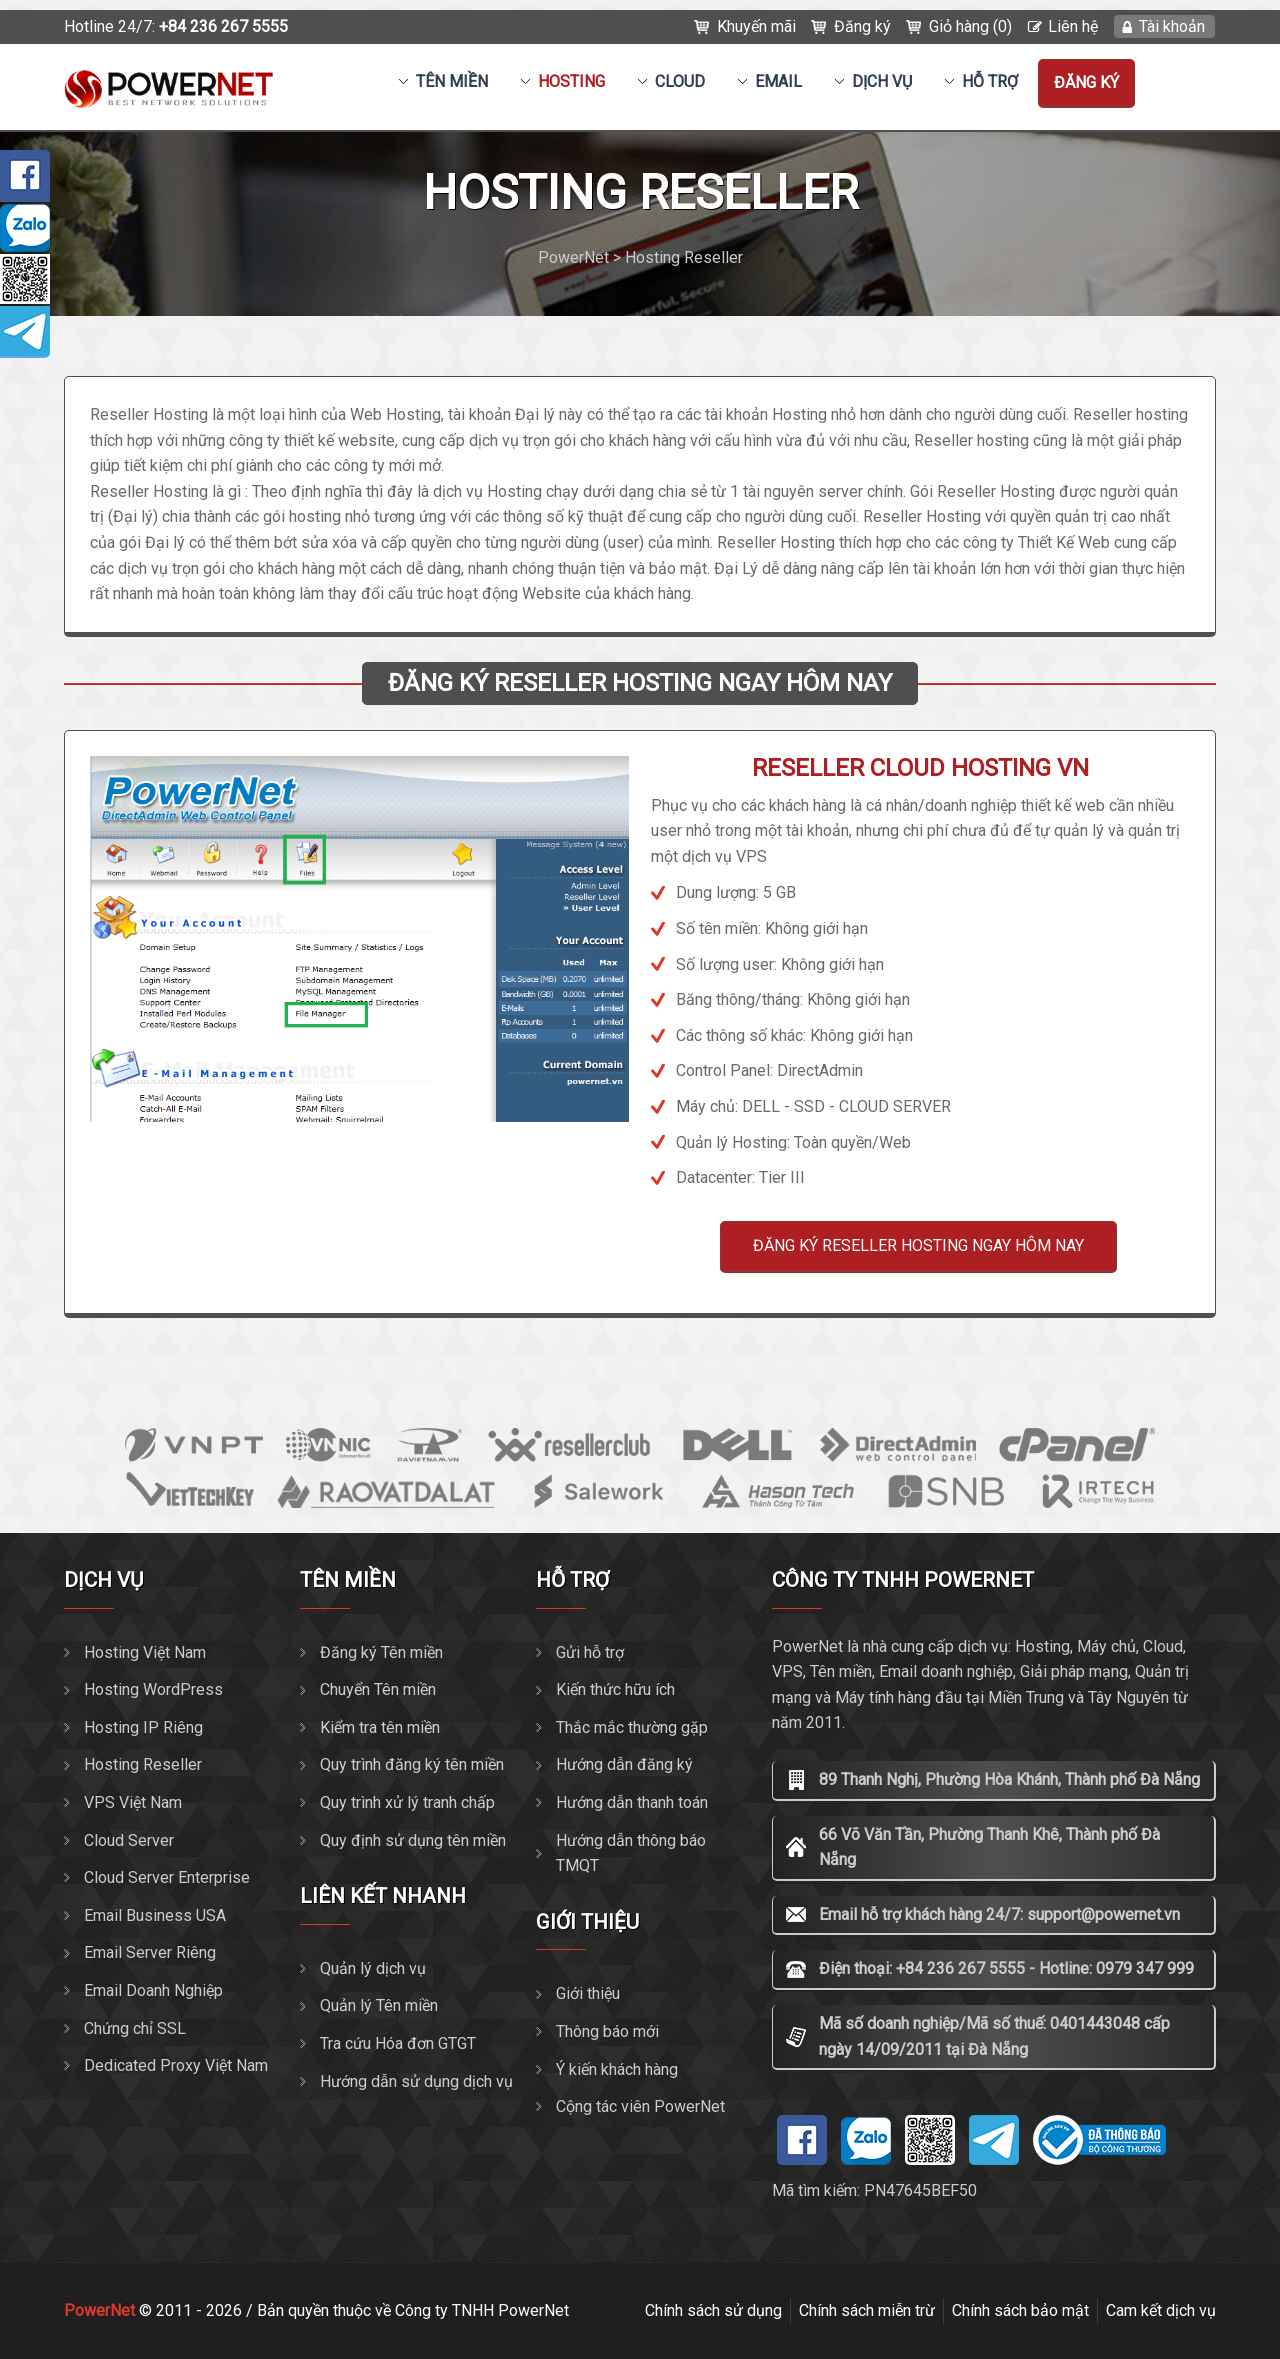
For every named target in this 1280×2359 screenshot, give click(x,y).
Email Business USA (155, 1915)
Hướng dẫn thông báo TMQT (631, 1853)
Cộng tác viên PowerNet (640, 2106)
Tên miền (452, 81)
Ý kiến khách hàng (617, 2069)
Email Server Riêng (150, 1952)
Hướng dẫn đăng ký (624, 1764)
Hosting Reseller (143, 1764)
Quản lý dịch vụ (373, 1968)
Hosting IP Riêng (143, 1727)
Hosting (571, 81)
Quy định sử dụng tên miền (413, 1840)
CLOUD (680, 81)
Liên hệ (1073, 26)
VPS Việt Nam (133, 1802)
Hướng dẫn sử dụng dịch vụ (416, 2081)
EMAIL (778, 81)
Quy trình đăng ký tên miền (412, 1764)
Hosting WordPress (153, 1689)
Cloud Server (129, 1840)
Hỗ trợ (990, 81)
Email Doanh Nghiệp (153, 1990)
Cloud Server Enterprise (167, 1877)
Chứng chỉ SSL (135, 2028)
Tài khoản (1172, 26)
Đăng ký (862, 26)
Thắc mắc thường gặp (632, 1727)
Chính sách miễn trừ (867, 2310)
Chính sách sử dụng (713, 2310)
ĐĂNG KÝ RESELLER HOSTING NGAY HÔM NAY (918, 1245)
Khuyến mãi (756, 26)
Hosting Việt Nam (145, 1652)
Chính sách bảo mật (1020, 2310)
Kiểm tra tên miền (380, 1727)
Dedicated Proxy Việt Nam (176, 2065)
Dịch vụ (882, 81)
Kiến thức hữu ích (615, 1689)
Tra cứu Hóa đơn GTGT (398, 2043)
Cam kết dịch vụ (1161, 2310)
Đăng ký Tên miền (381, 1652)
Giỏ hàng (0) (970, 26)
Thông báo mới (607, 2031)
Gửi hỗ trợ (590, 1652)
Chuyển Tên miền (378, 1689)
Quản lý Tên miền (379, 2005)
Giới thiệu (588, 1993)
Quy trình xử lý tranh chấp (407, 1802)
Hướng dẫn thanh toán (632, 1802)
